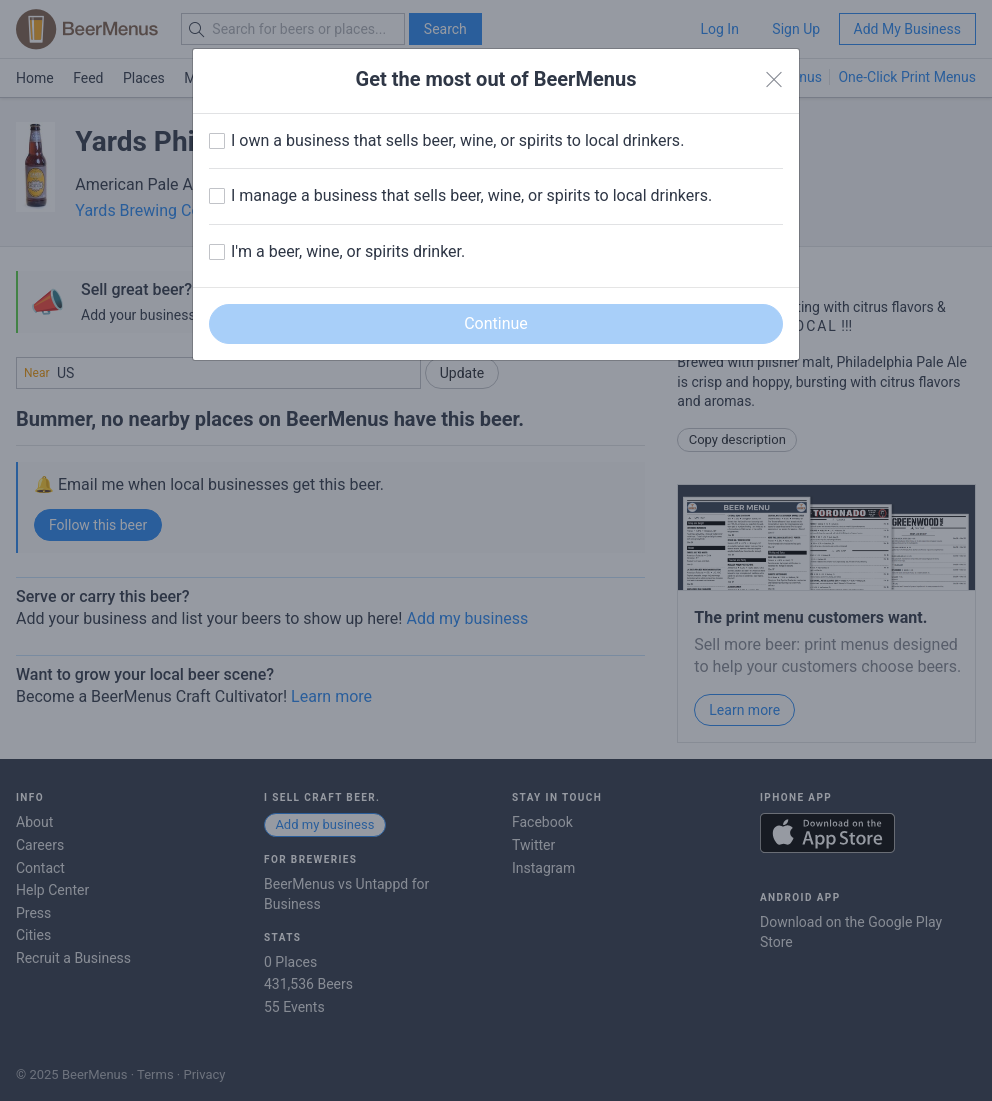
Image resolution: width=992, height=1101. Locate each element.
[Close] (774, 80)
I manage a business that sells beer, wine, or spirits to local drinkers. (471, 195)
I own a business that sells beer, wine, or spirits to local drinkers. (457, 140)
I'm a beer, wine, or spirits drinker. (348, 251)
